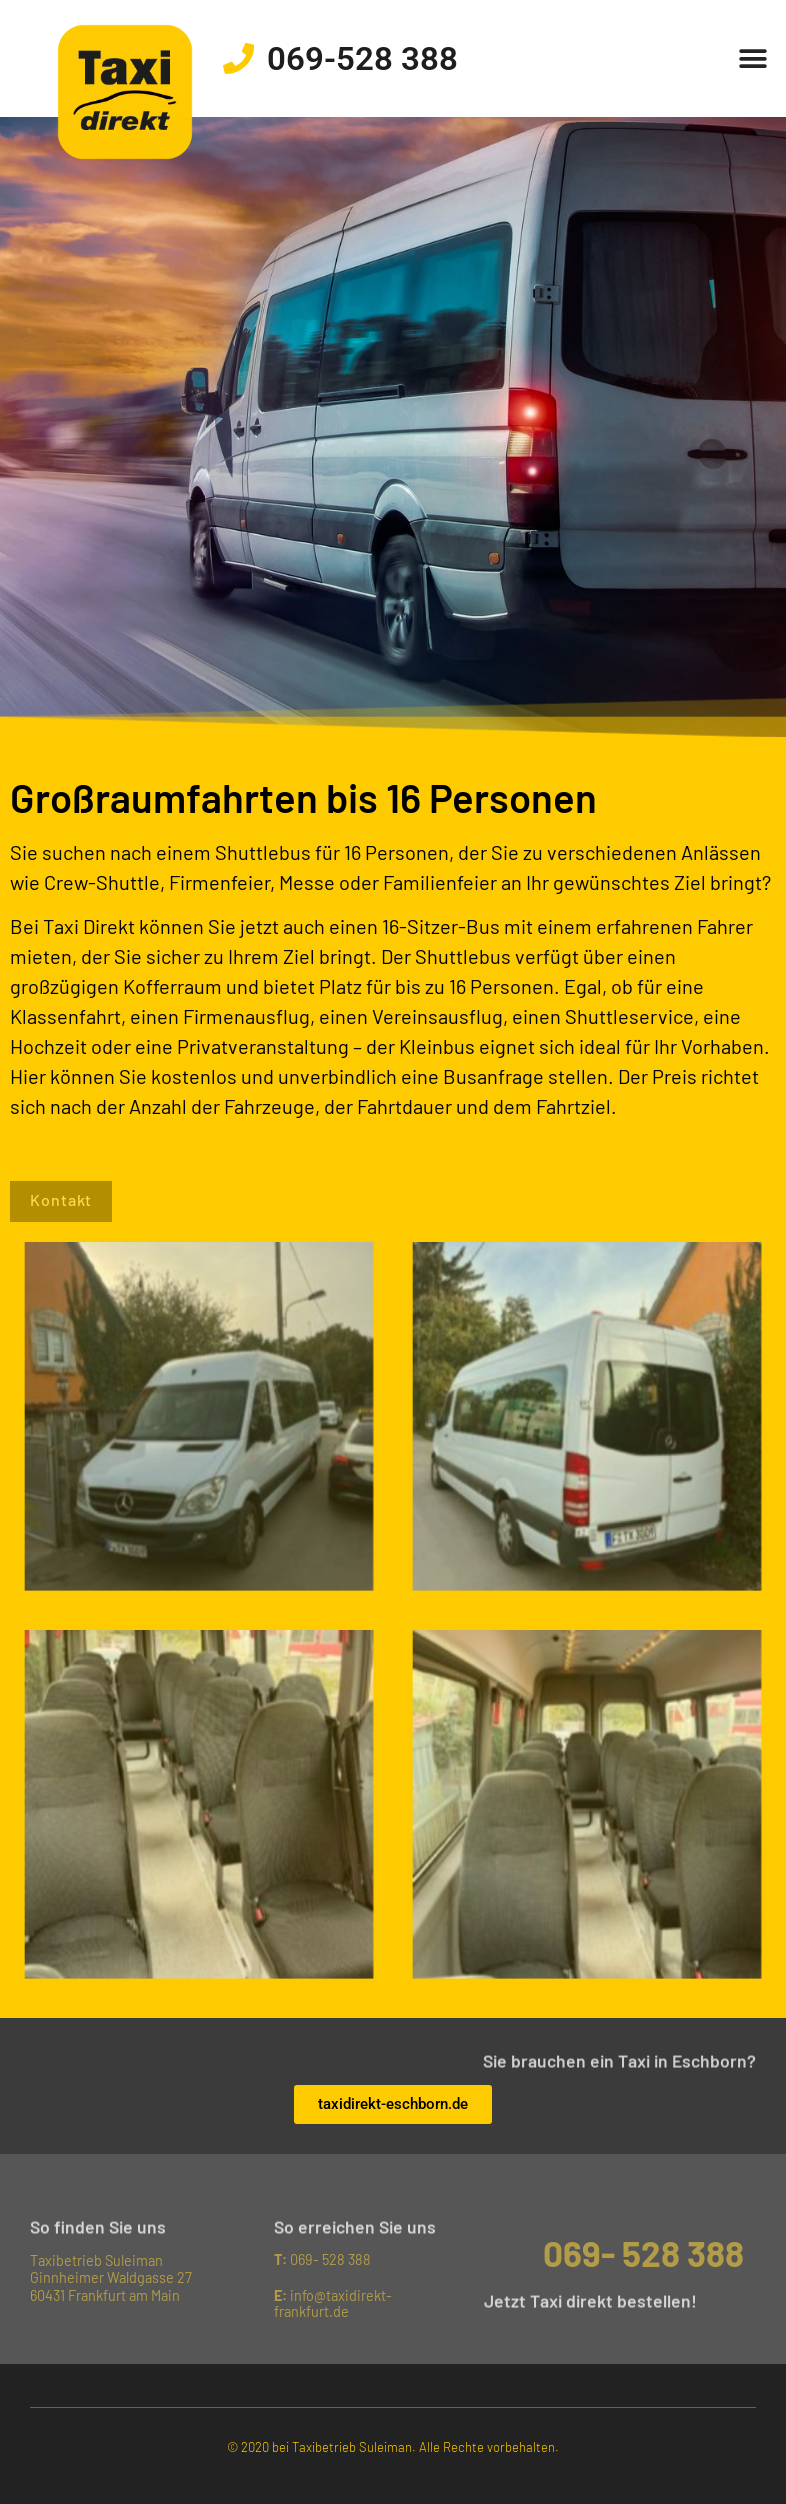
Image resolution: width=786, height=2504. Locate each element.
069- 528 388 (322, 2259)
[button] (753, 58)
